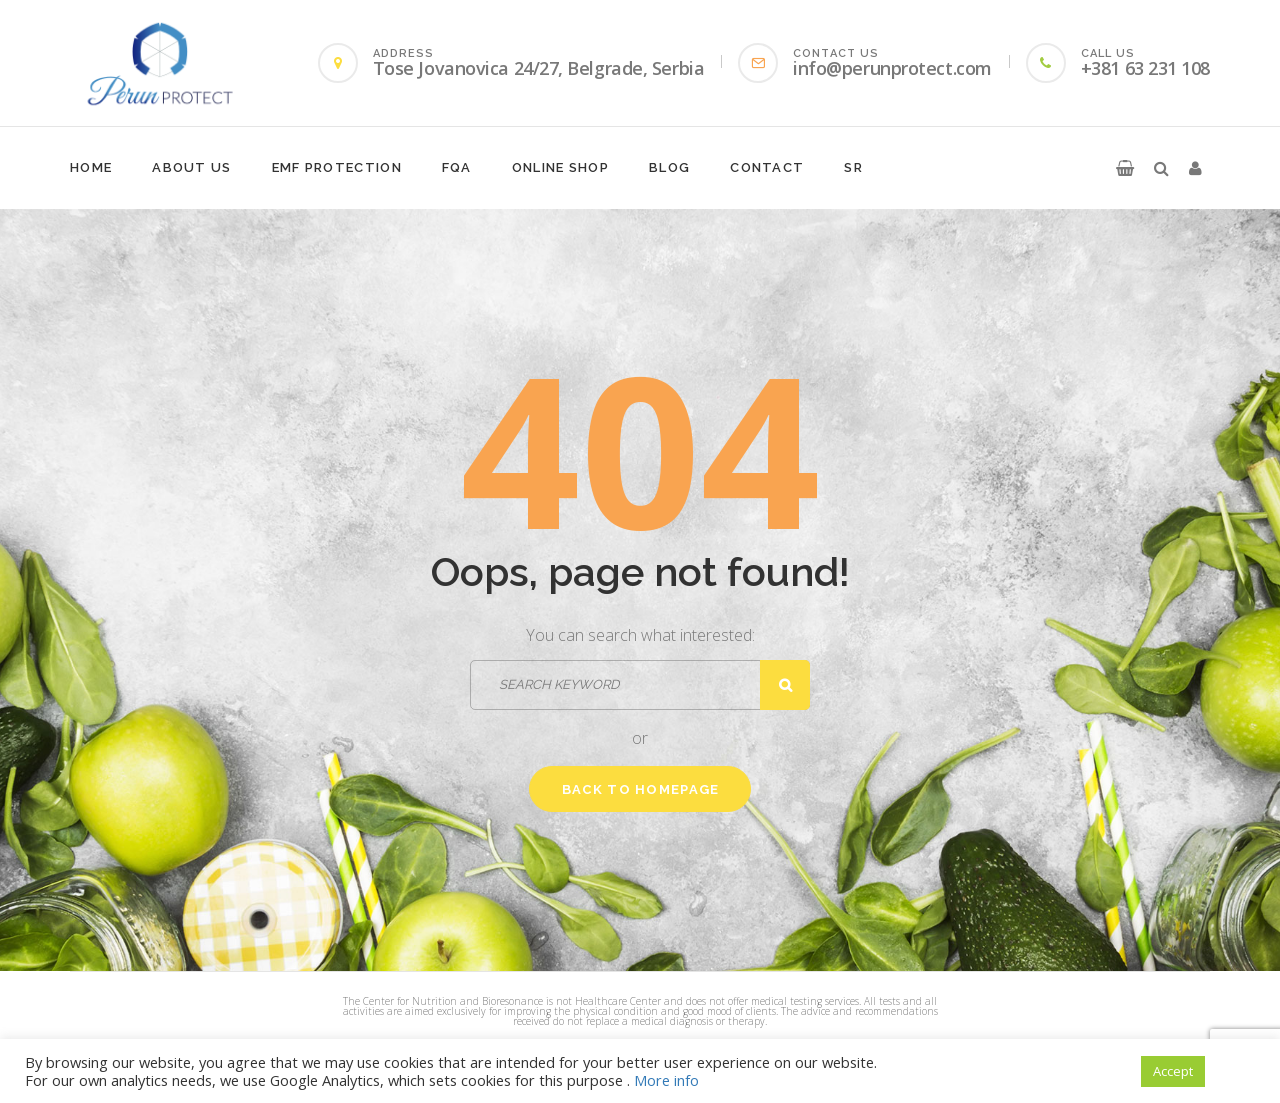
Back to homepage (641, 789)
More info (666, 1080)
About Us (191, 167)
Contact (767, 167)
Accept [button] (1173, 1071)
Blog (669, 167)
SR (853, 167)
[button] (1125, 168)
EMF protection (337, 167)
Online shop (560, 167)
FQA (457, 167)
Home (91, 167)
